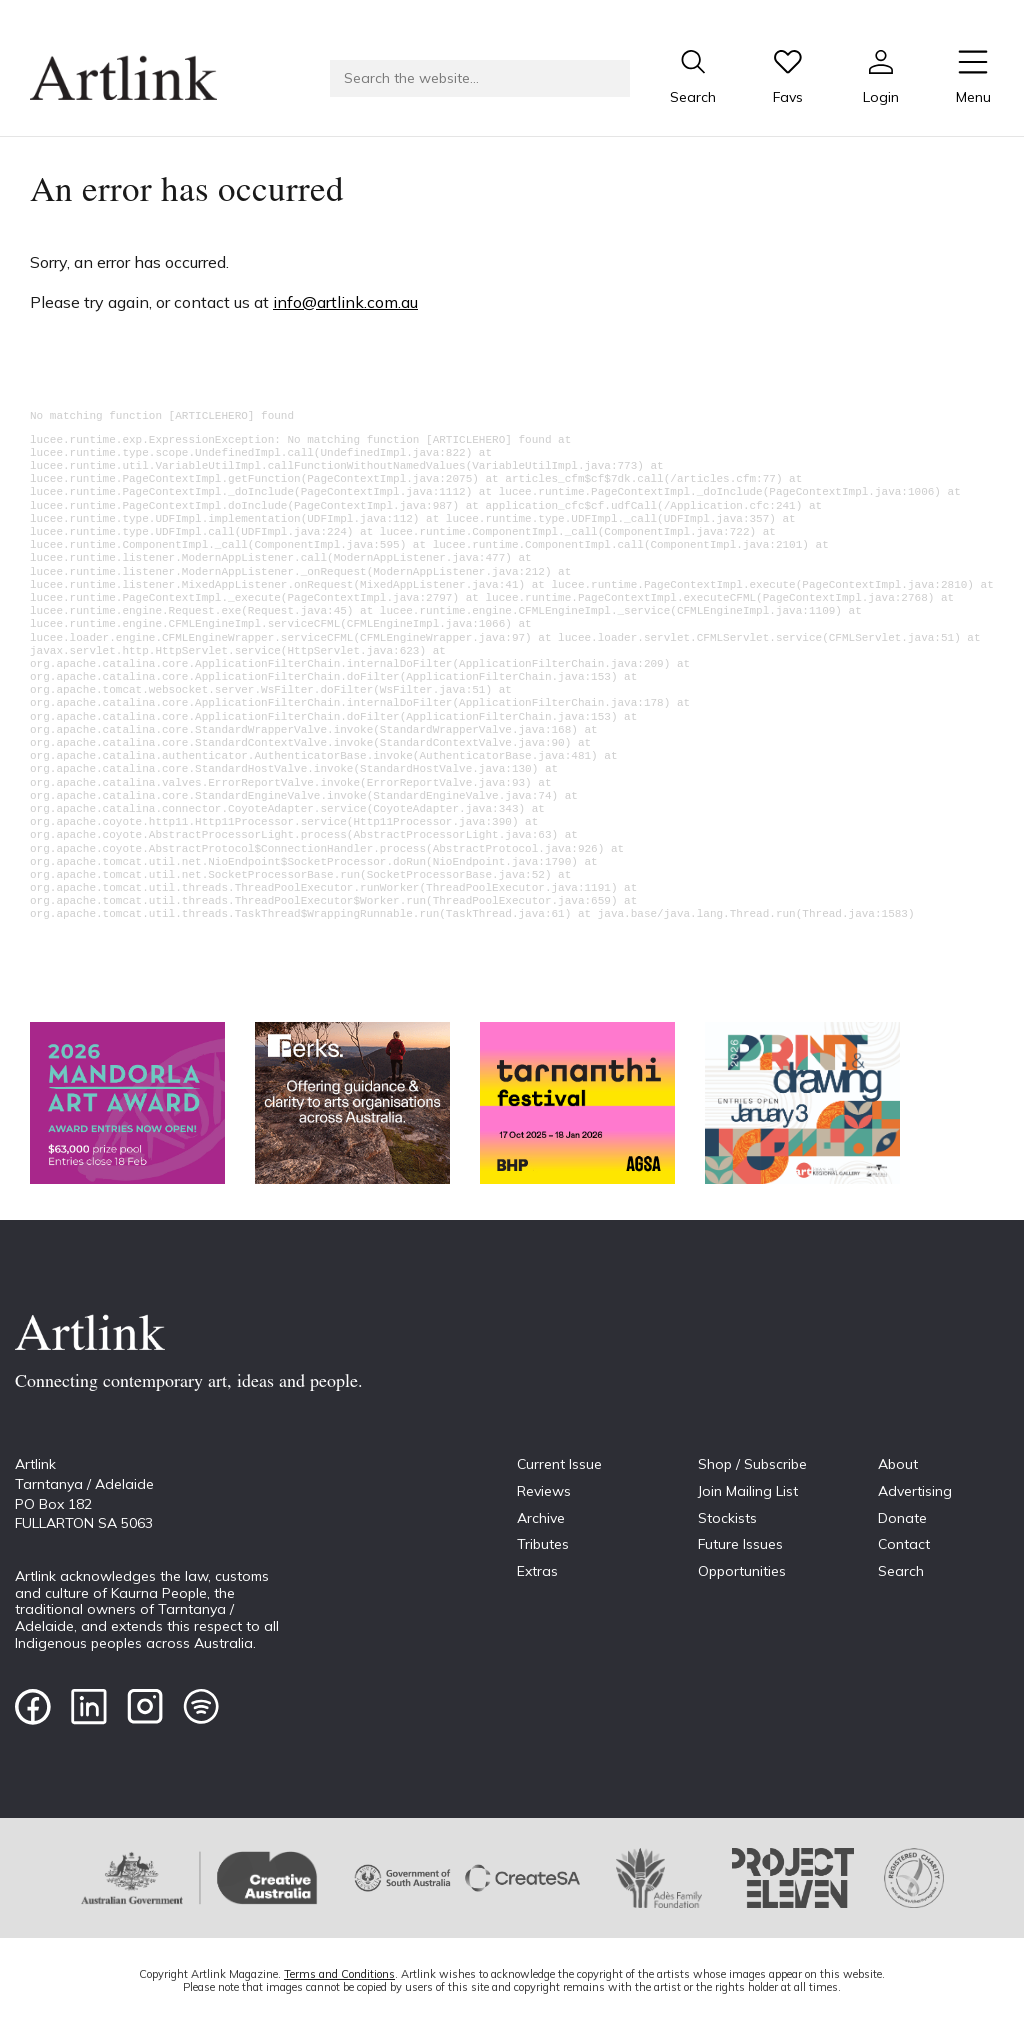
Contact (904, 1544)
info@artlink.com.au (345, 302)
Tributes (543, 1544)
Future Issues (740, 1544)
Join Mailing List (748, 1491)
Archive (541, 1518)
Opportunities (742, 1571)
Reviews (544, 1491)
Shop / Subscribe (752, 1464)
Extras (537, 1571)
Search (901, 1571)
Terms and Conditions (339, 1974)
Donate (902, 1518)
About (898, 1464)
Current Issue (559, 1464)
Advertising (915, 1491)
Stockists (727, 1518)
